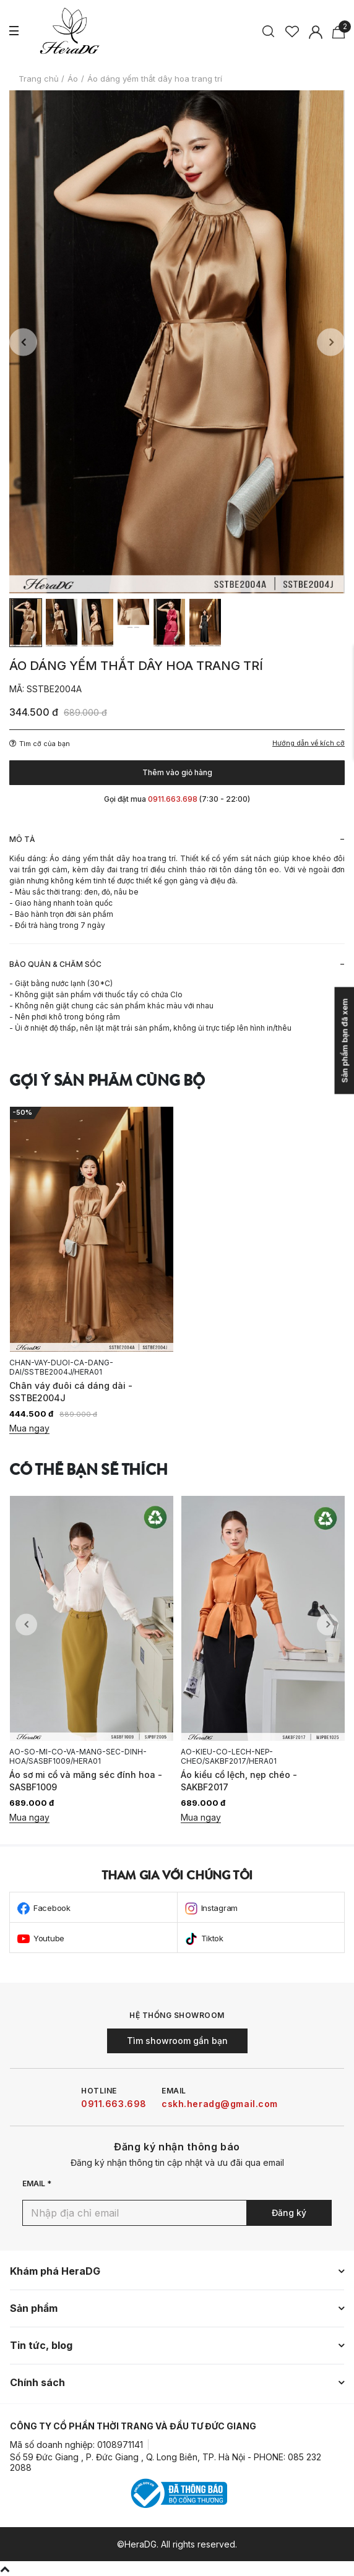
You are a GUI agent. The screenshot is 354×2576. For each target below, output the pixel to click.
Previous (23, 342)
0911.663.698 (114, 2103)
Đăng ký (289, 2212)
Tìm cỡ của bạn (39, 743)
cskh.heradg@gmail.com (220, 2103)
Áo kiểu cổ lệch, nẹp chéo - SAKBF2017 (239, 1780)
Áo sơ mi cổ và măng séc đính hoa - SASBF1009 (85, 1780)
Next (331, 342)
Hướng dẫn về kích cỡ (308, 743)
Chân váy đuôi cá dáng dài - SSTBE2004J (70, 1391)
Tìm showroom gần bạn (177, 2040)
